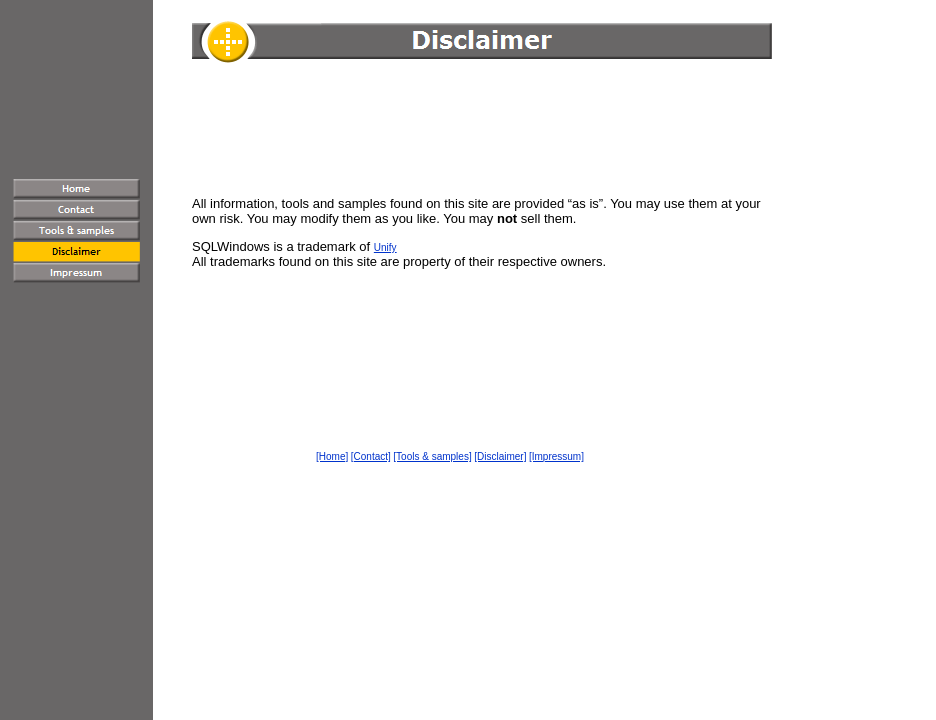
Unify (385, 247)
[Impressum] (556, 456)
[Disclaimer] (500, 456)
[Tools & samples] (432, 456)
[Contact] (371, 456)
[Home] (332, 456)
